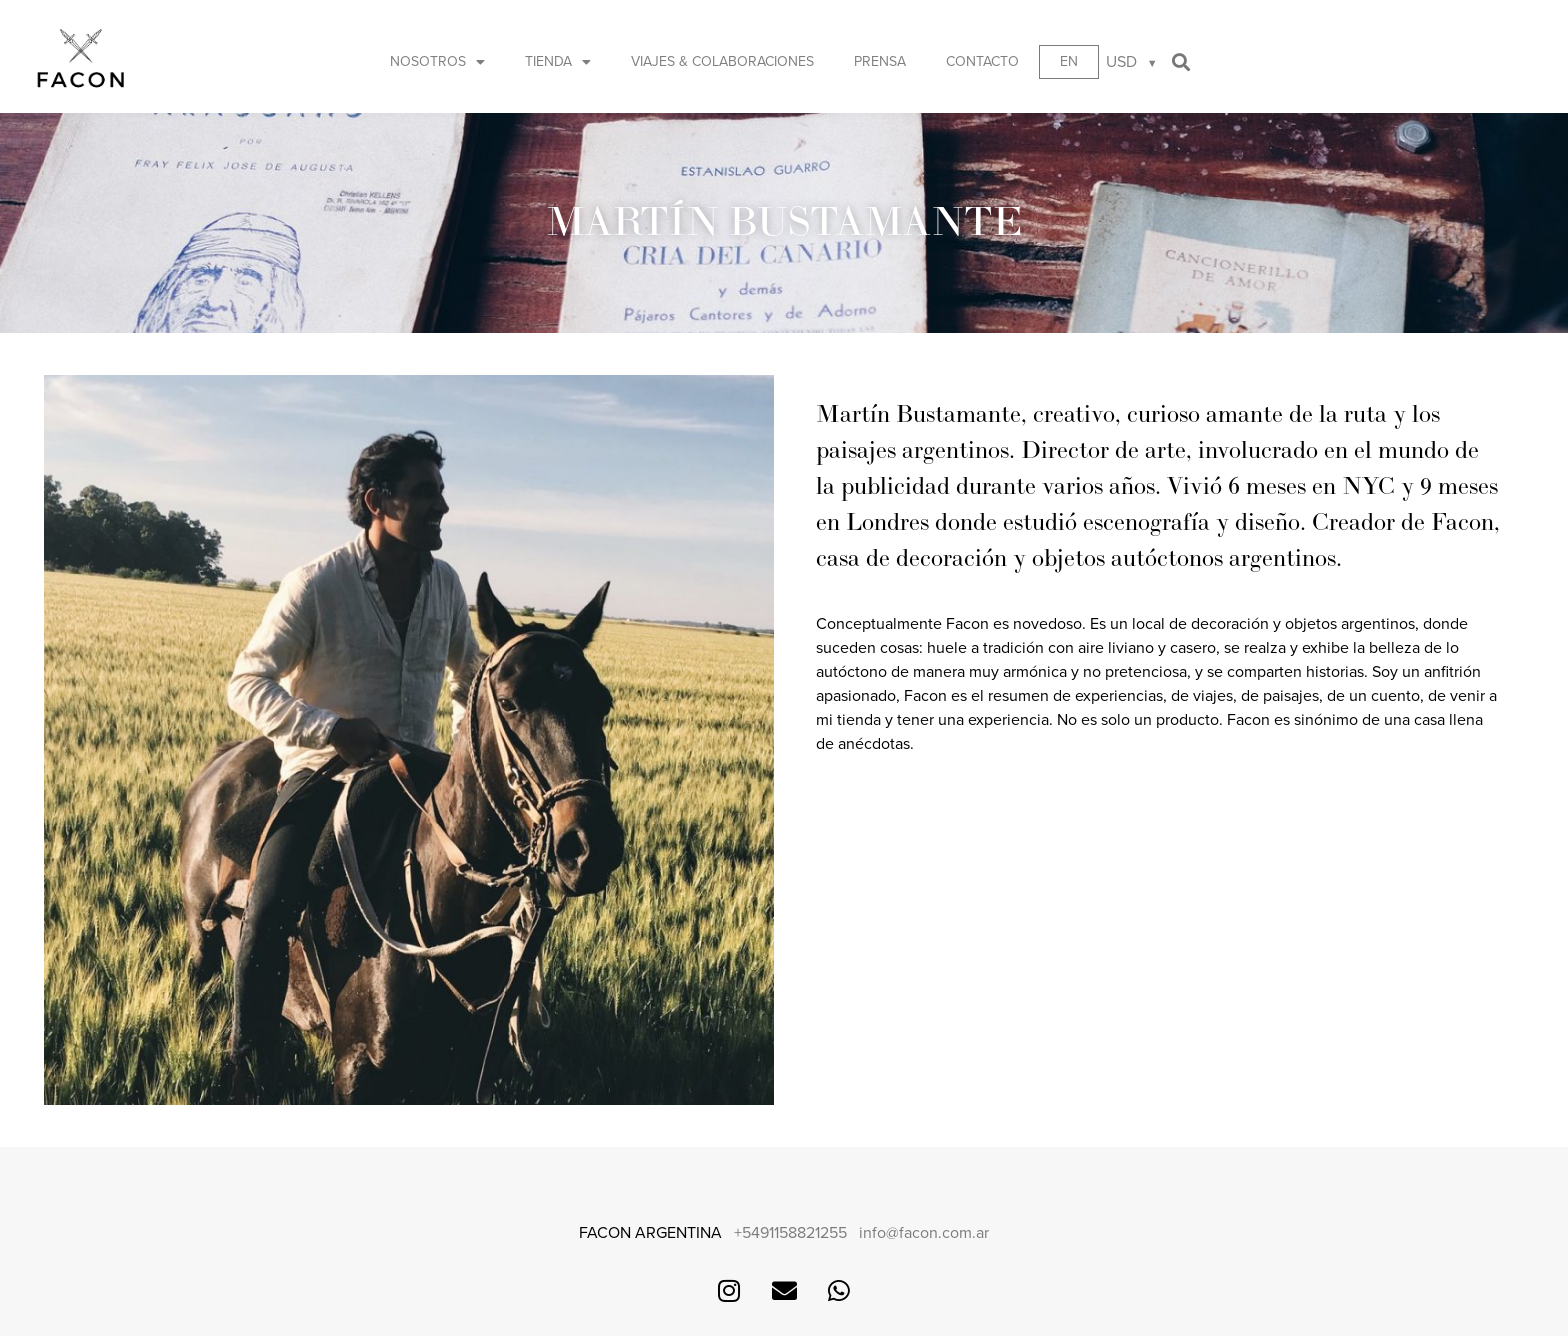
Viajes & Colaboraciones (722, 61)
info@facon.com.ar (924, 1233)
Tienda (558, 62)
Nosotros (437, 62)
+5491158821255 (790, 1233)
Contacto (982, 61)
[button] (1181, 62)
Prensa (880, 61)
